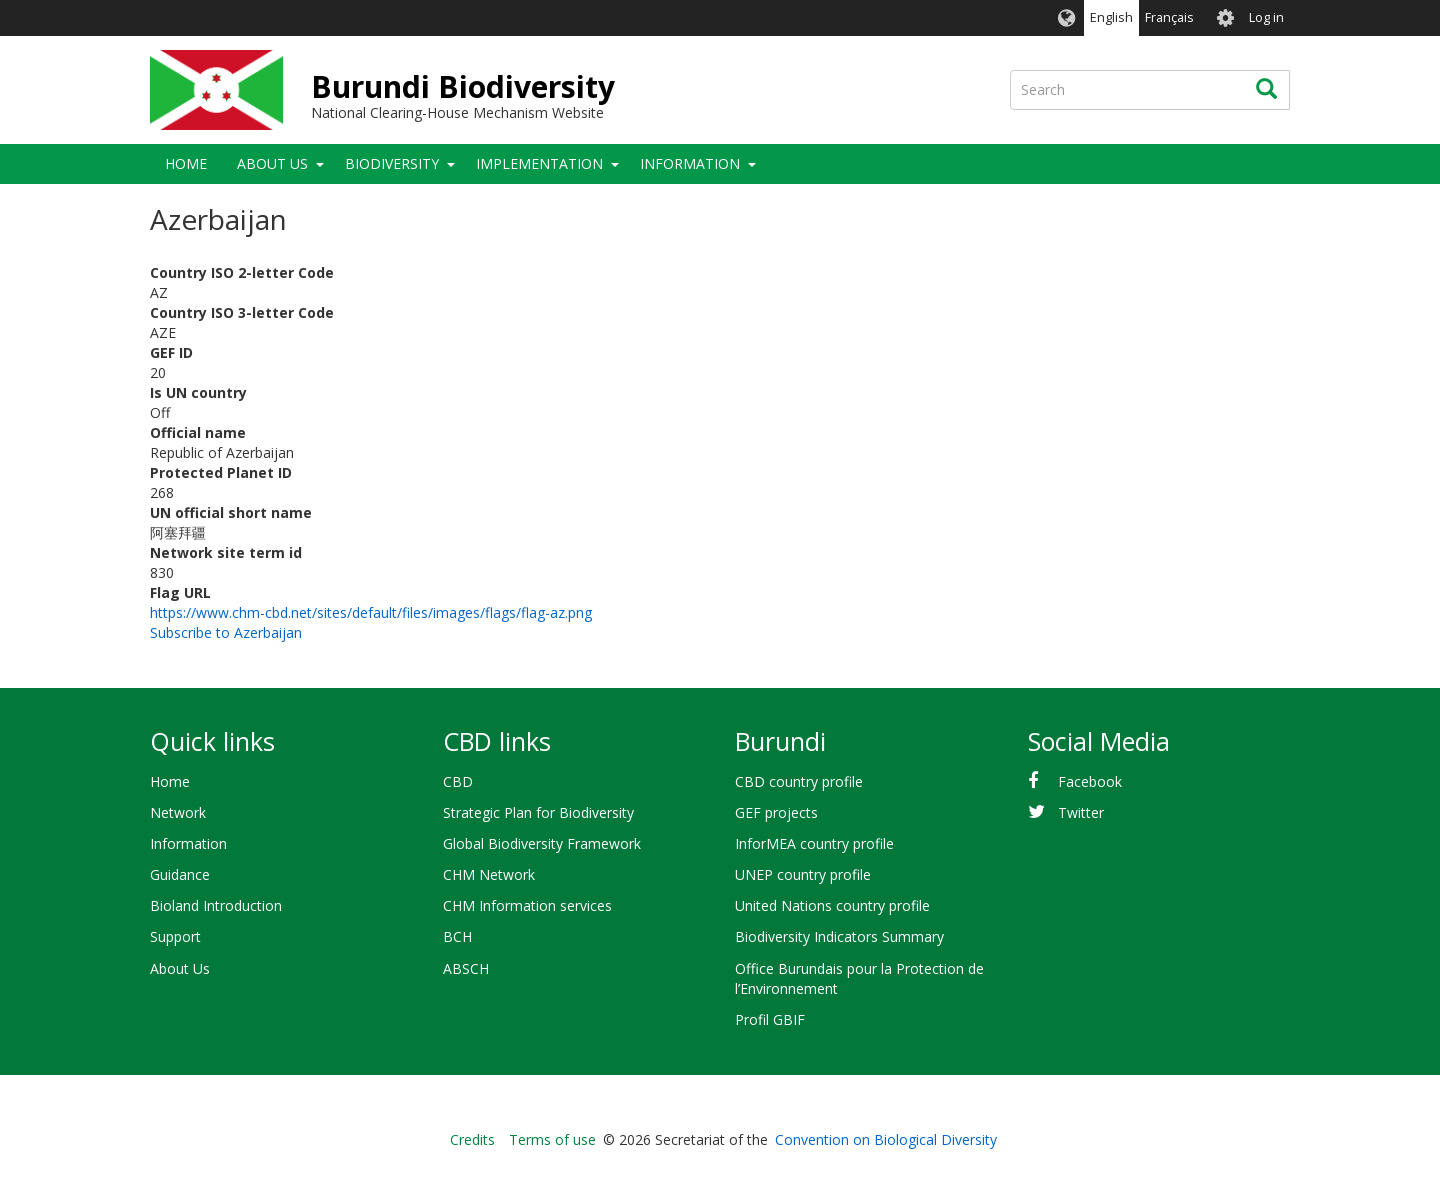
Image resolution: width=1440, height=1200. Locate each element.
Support (175, 936)
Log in (1266, 17)
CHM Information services (527, 905)
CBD (458, 781)
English (1111, 17)
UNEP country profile (803, 874)
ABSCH (466, 968)
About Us (272, 163)
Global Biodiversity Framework (542, 843)
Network (178, 812)
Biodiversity (392, 163)
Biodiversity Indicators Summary (839, 936)
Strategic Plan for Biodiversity (538, 812)
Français (1169, 17)
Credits (472, 1139)
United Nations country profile (832, 905)
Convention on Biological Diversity (886, 1139)
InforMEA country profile (814, 843)
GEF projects (776, 812)
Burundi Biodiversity (463, 86)
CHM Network (489, 874)
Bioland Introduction (216, 905)
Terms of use (552, 1139)
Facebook (1090, 781)
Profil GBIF (770, 1019)
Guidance (180, 874)
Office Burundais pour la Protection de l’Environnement (859, 978)
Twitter (1081, 812)
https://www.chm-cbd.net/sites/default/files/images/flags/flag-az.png (371, 612)
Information (690, 163)
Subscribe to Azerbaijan (226, 632)
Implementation (539, 163)
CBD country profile (799, 781)
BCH (457, 936)
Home (186, 163)
